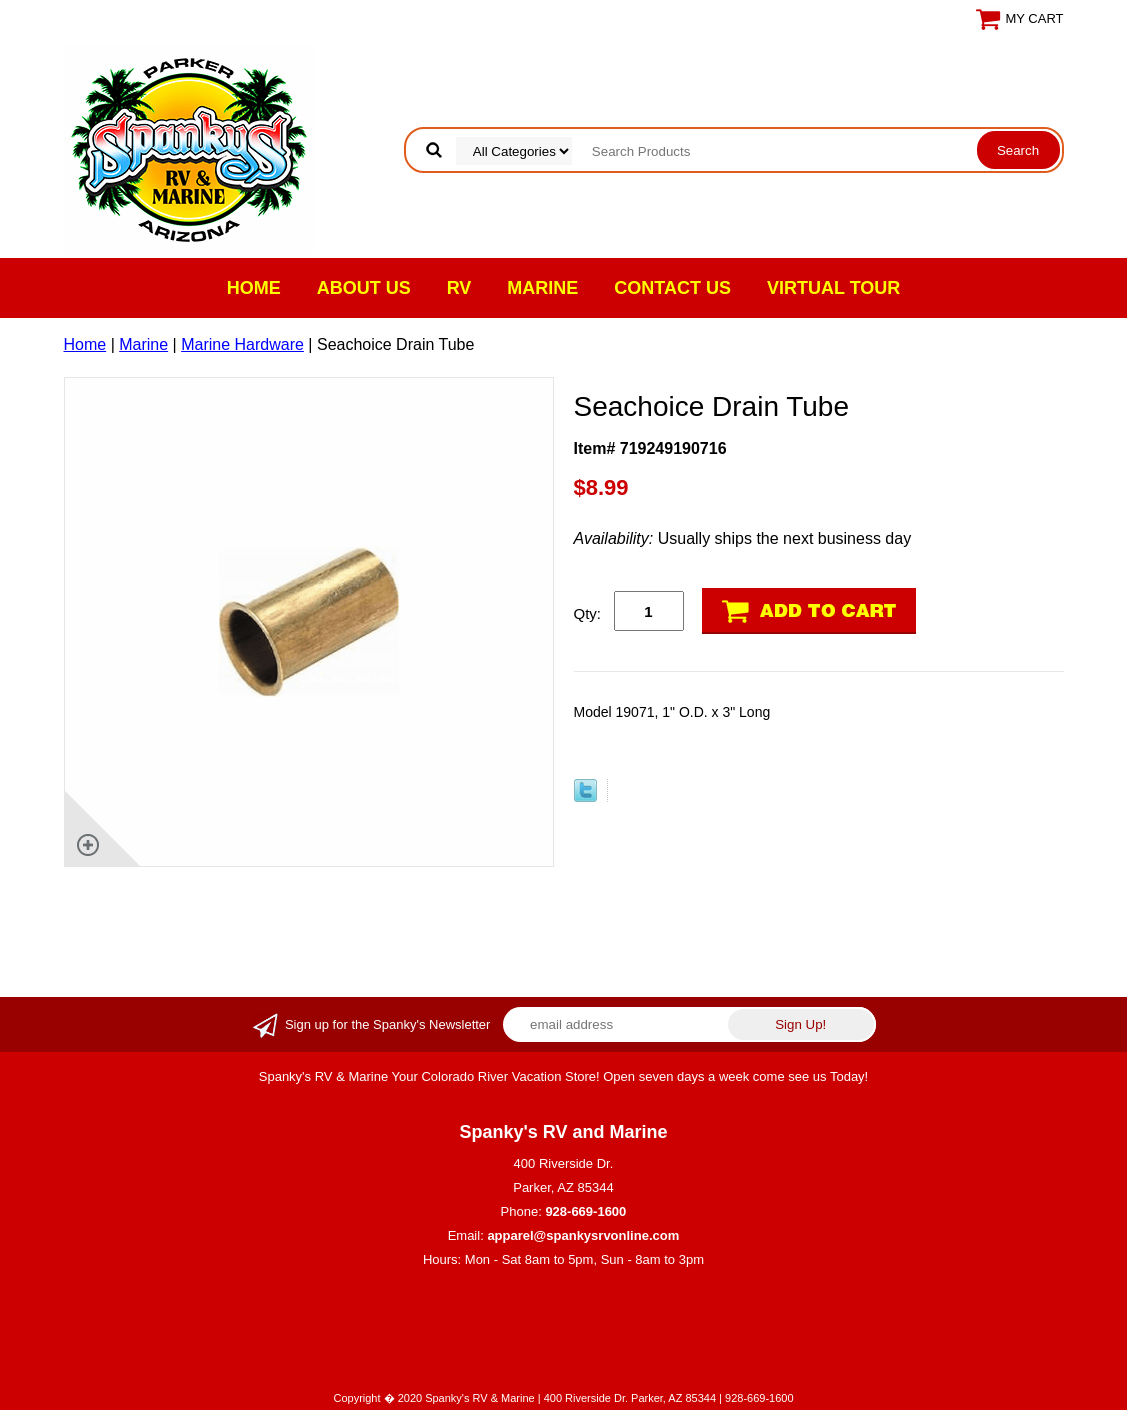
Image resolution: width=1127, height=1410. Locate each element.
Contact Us (672, 288)
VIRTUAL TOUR (833, 288)
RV (459, 288)
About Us (364, 288)
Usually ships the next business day (743, 538)
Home (254, 288)
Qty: (588, 613)
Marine (542, 288)
